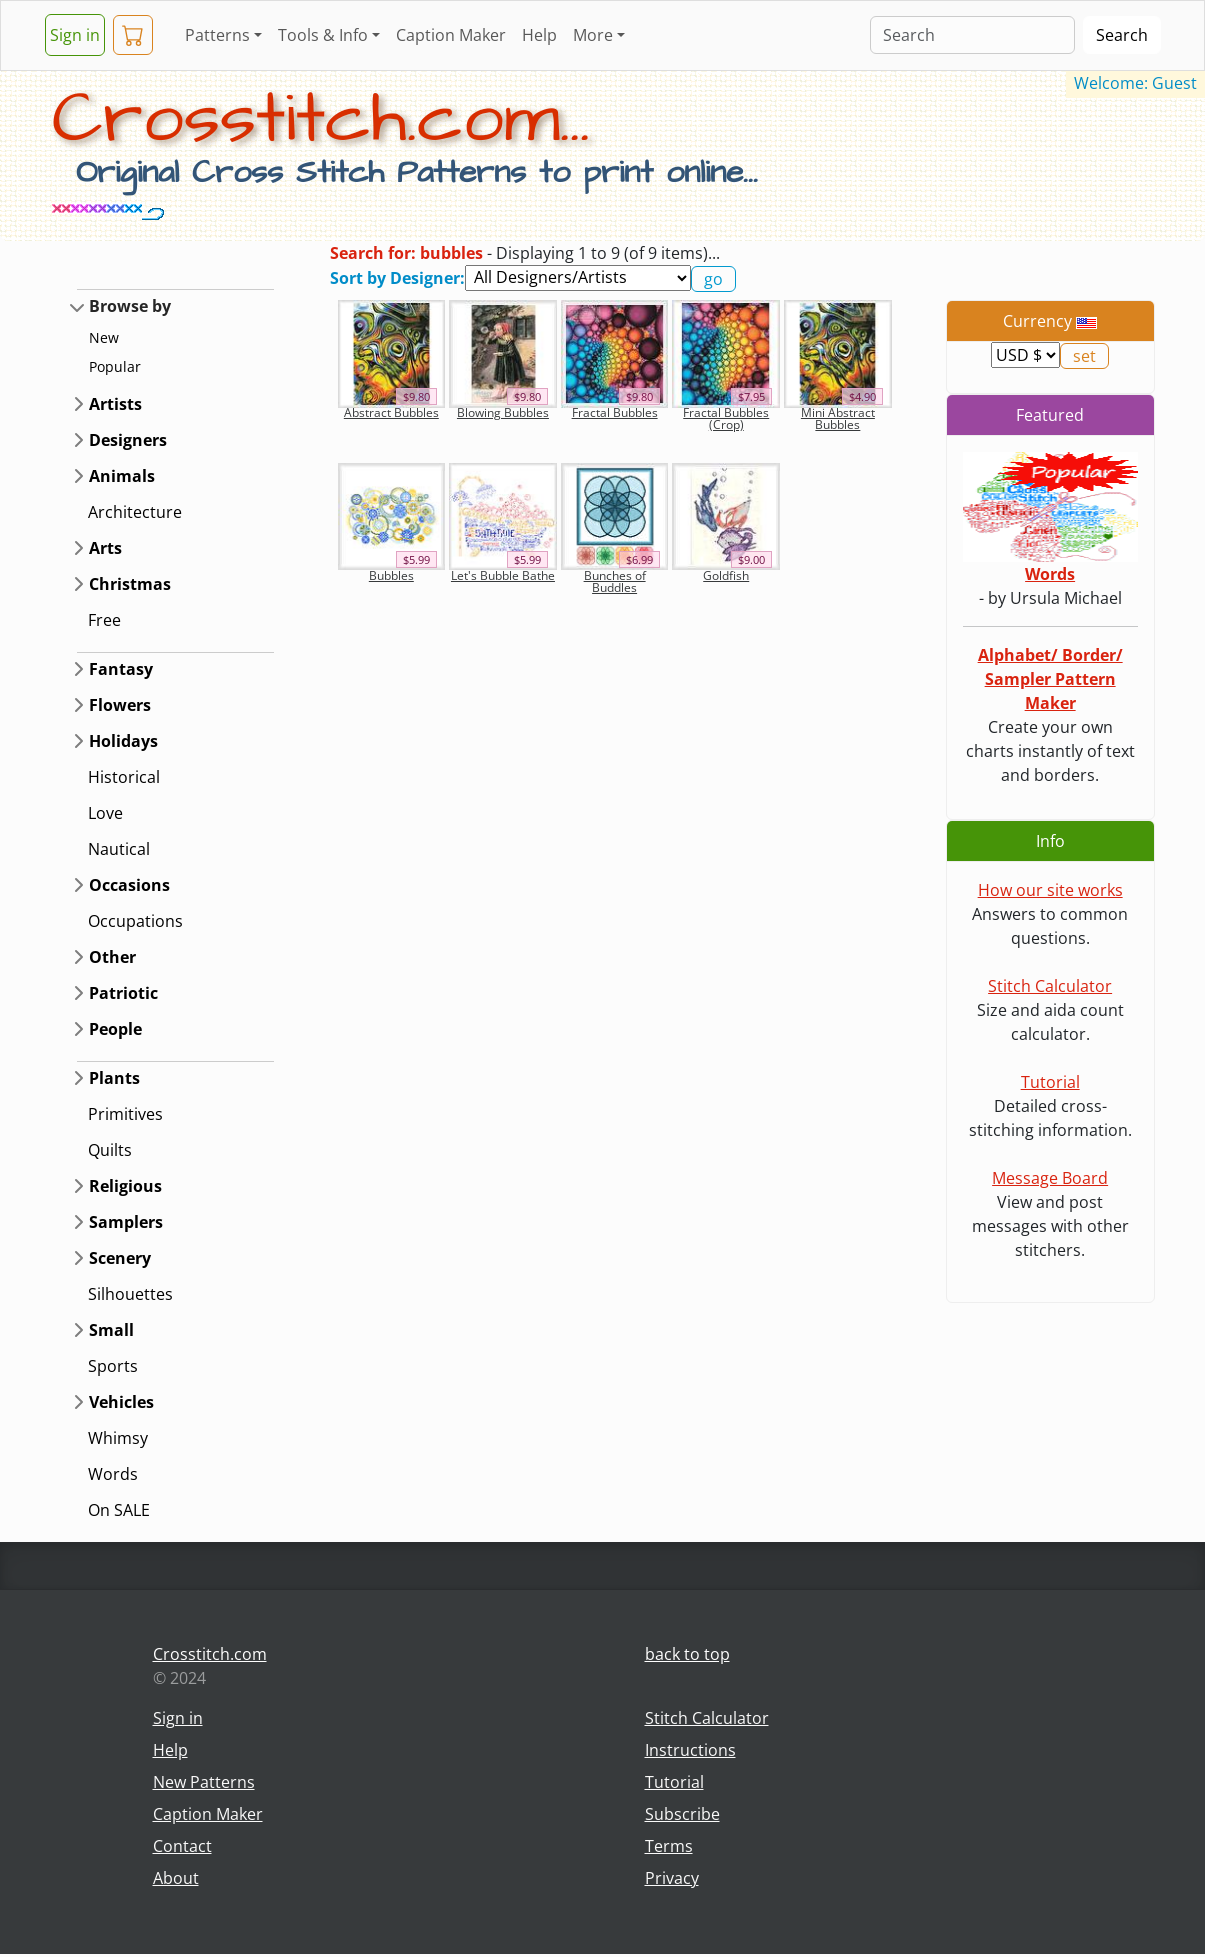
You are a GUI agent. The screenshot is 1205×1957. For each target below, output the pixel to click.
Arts (105, 548)
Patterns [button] (217, 35)
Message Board (1050, 1178)
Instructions (690, 1750)
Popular (115, 366)
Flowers (120, 705)
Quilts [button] (110, 1150)
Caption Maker (451, 35)
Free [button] (104, 620)
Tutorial (1050, 1082)
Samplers (126, 1222)
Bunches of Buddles (615, 581)
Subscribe (682, 1814)
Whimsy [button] (118, 1438)
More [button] (593, 35)
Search (1122, 35)
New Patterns (204, 1782)
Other (112, 957)
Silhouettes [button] (130, 1294)
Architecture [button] (135, 512)
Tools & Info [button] (323, 35)
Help (539, 35)
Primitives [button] (125, 1114)
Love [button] (105, 813)
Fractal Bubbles (615, 412)
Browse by (130, 306)
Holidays (123, 741)
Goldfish (726, 575)
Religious (125, 1186)
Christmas (130, 584)
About (176, 1878)
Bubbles (391, 575)
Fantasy (121, 669)
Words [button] (113, 1474)
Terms (669, 1846)
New (104, 337)
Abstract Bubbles (391, 412)
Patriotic (123, 993)
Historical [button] (124, 777)
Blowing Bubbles (503, 412)
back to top (687, 1654)
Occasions (129, 885)
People (115, 1029)
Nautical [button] (119, 849)
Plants (114, 1078)
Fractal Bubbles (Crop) (726, 418)
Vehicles (121, 1402)
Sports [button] (113, 1366)
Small (111, 1330)
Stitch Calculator (1050, 986)
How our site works (1050, 890)
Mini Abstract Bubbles (838, 418)
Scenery (120, 1258)
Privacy (672, 1878)
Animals (122, 476)
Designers (128, 440)
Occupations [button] (135, 921)
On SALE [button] (119, 1510)
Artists (115, 404)
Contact (182, 1846)
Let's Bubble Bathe (503, 575)
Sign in (75, 35)
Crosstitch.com (210, 1654)
